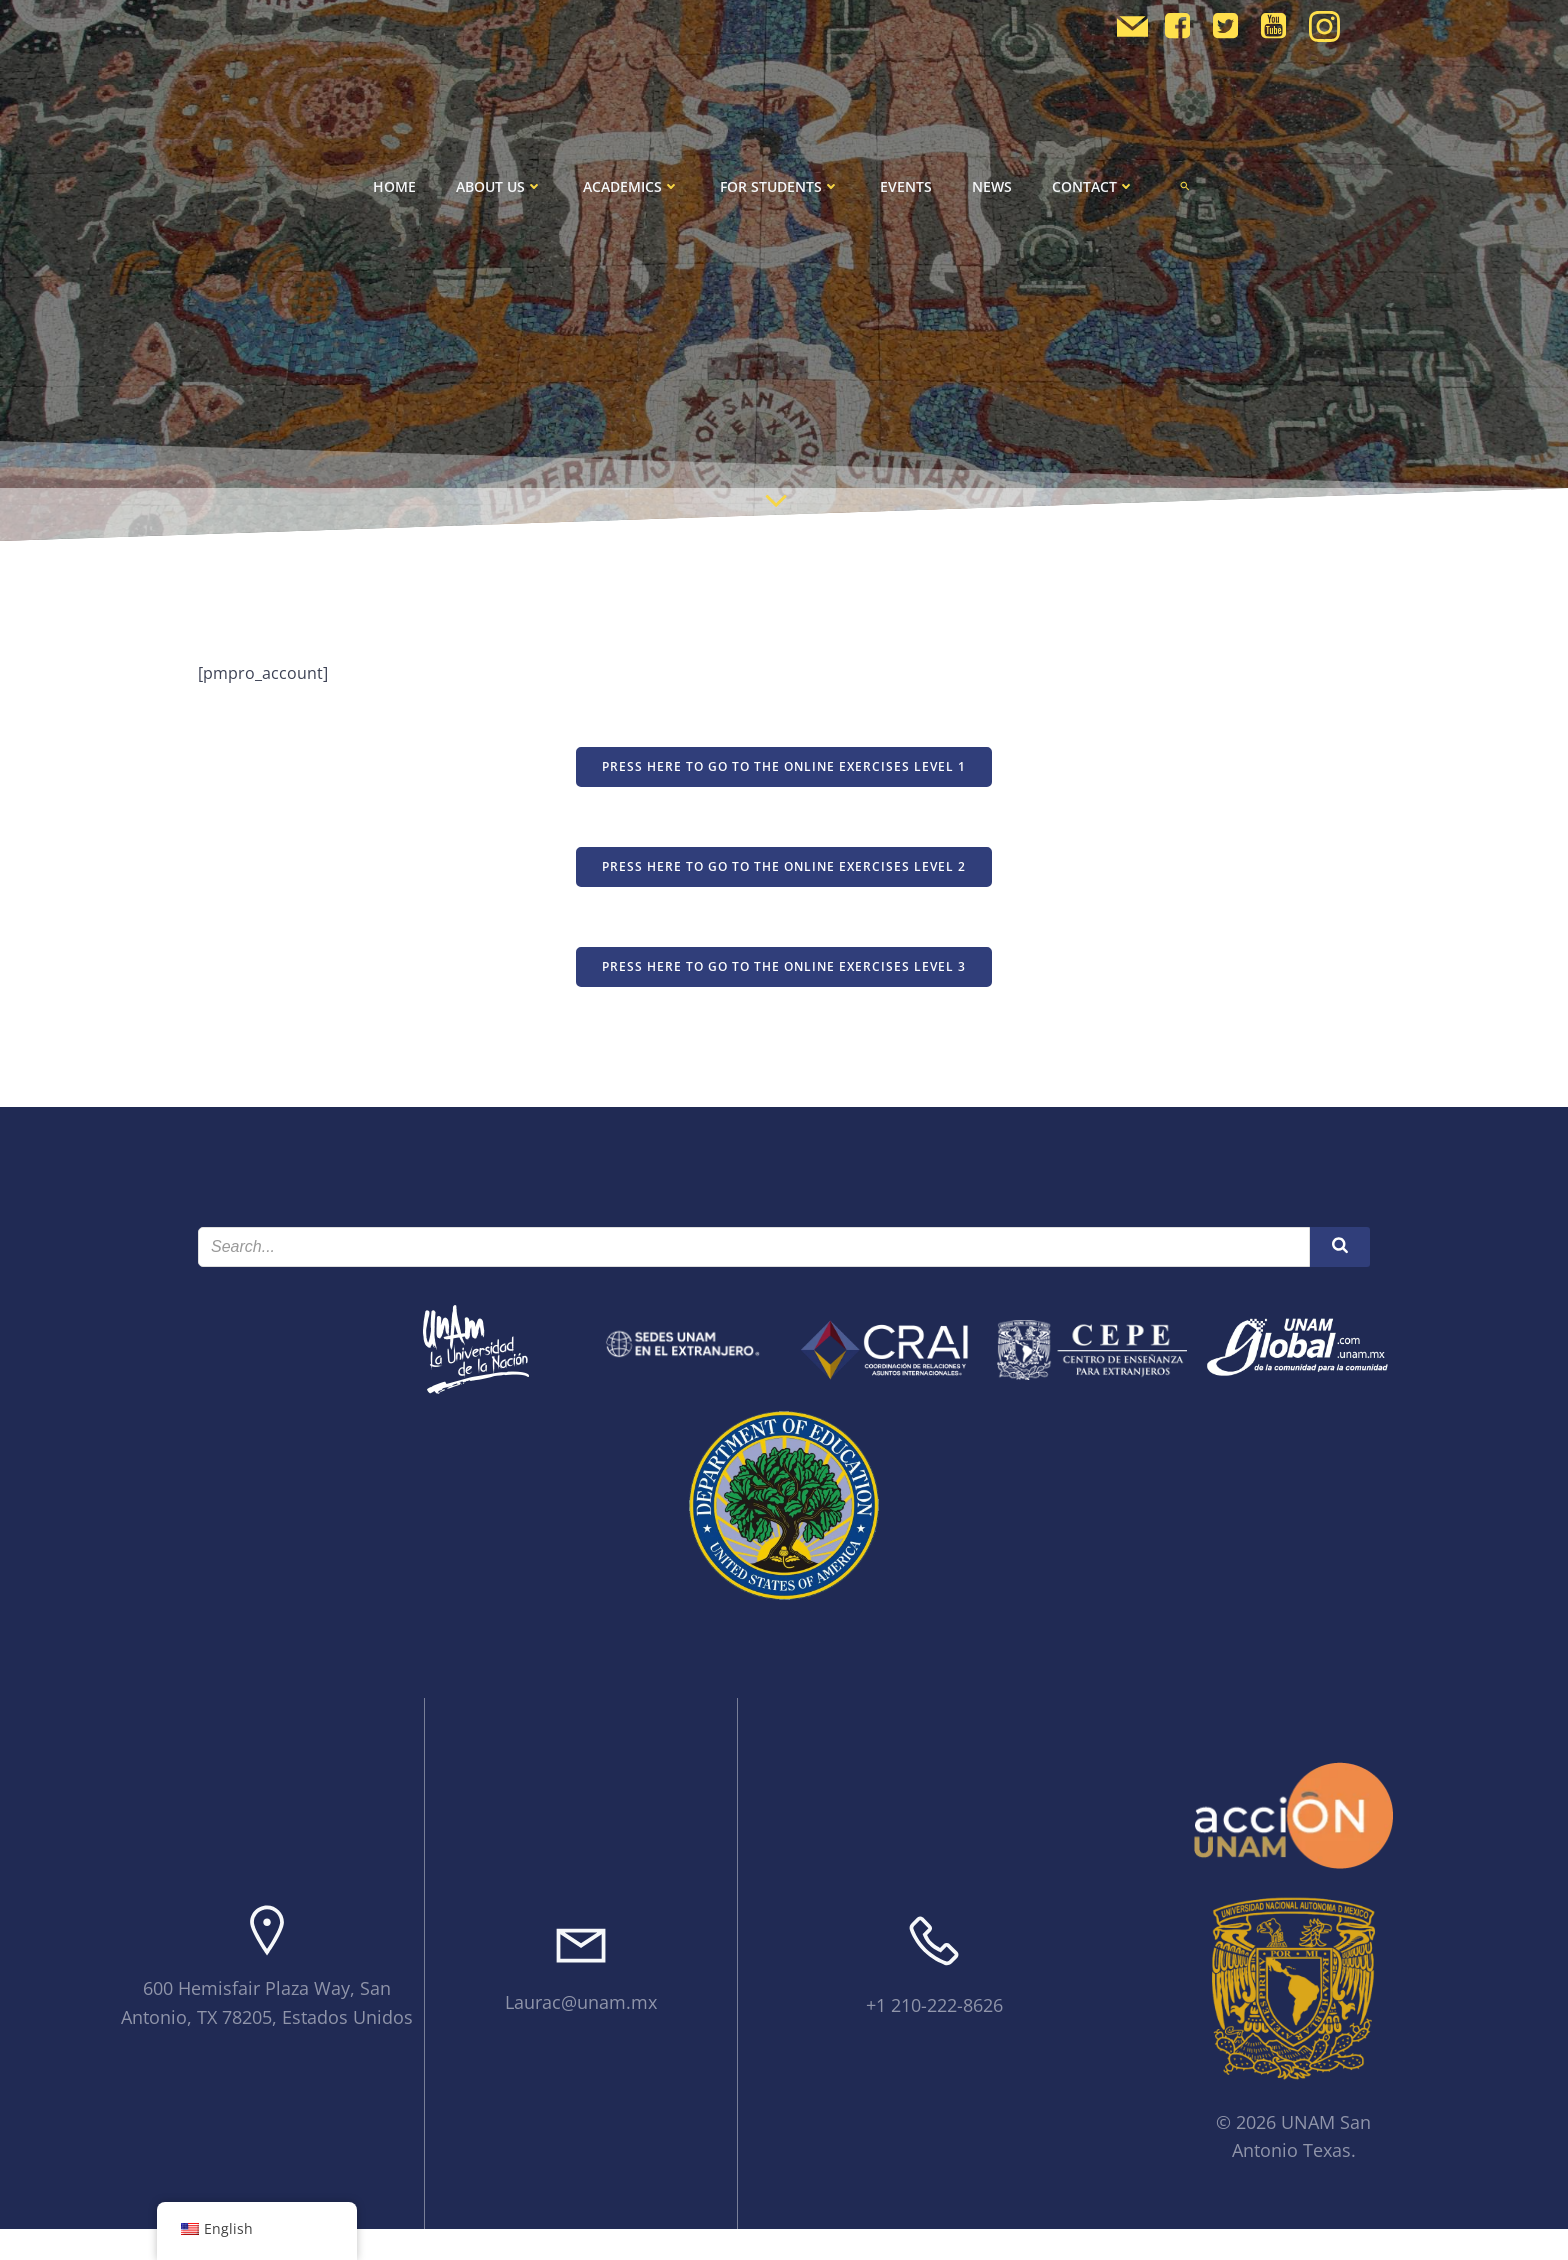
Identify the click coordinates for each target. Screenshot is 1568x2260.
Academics (631, 186)
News (992, 186)
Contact (1093, 186)
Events (906, 186)
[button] (1185, 186)
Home (394, 186)
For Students (780, 186)
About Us (499, 186)
